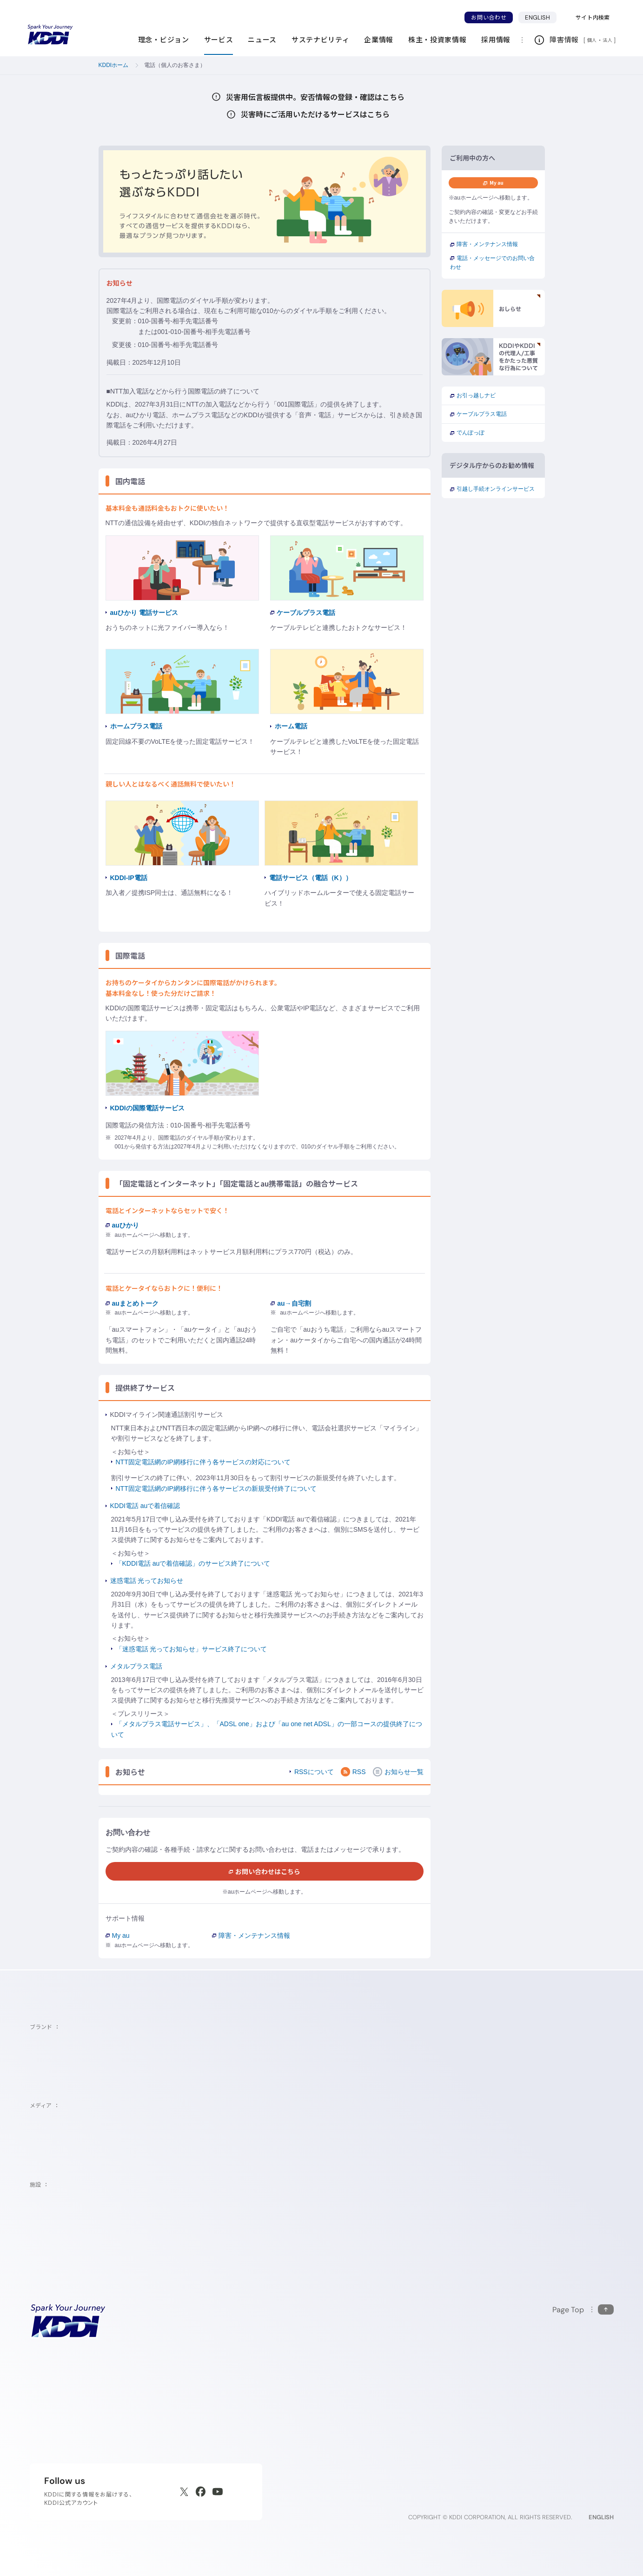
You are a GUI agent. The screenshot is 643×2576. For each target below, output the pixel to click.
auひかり (122, 1225)
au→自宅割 (291, 1303)
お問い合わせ (488, 17)
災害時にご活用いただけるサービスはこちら (329, 114)
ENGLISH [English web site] (601, 2517)
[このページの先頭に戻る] (583, 2310)
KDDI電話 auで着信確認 (145, 1505)
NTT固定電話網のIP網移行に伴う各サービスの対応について (203, 1462)
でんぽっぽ (467, 432)
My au (118, 1935)
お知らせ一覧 (398, 1771)
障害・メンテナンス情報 (251, 1935)
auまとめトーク (132, 1303)
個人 (592, 40)
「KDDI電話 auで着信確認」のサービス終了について (193, 1563)
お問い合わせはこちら (264, 1871)
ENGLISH (541, 17)
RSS (353, 1771)
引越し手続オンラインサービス (492, 489)
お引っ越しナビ (473, 395)
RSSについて (314, 1771)
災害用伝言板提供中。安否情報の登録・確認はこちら (328, 96)
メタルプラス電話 (136, 1666)
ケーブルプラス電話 (478, 414)
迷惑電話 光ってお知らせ (147, 1580)
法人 (608, 40)
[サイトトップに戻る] (50, 35)
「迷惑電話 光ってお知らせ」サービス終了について (191, 1649)
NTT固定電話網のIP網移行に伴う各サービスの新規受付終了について (216, 1488)
